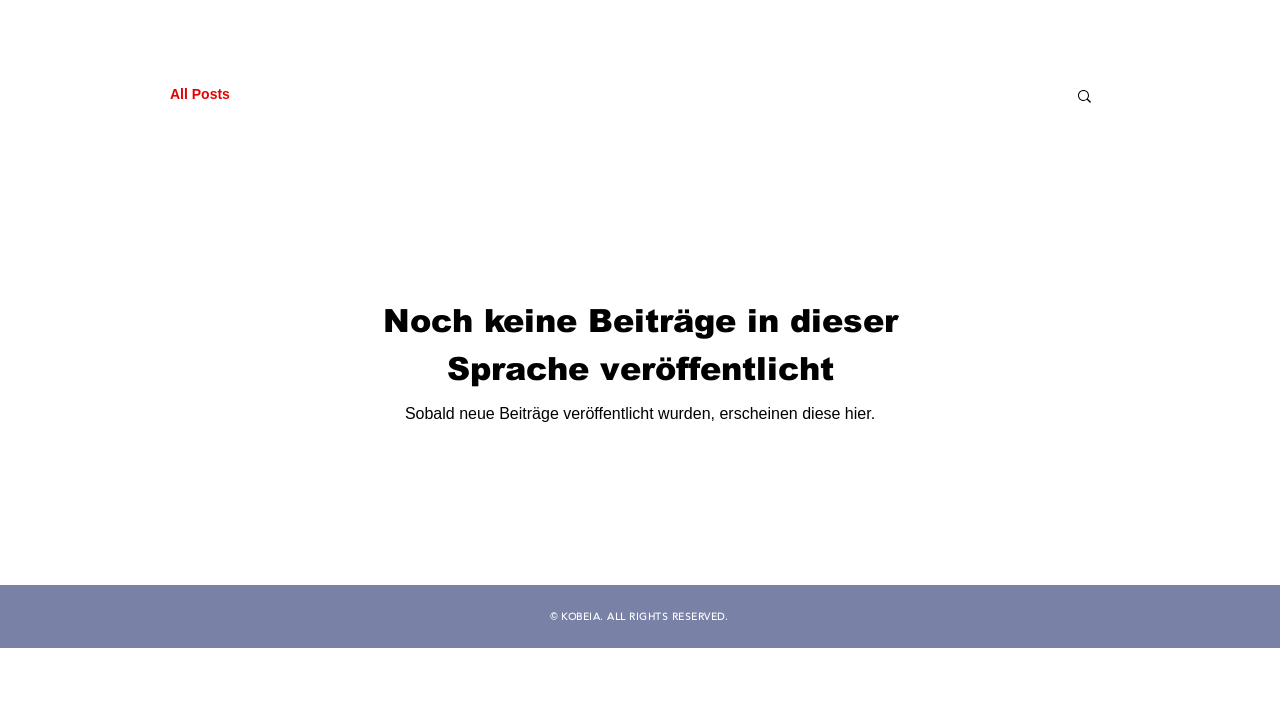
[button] (1084, 97)
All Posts (200, 94)
